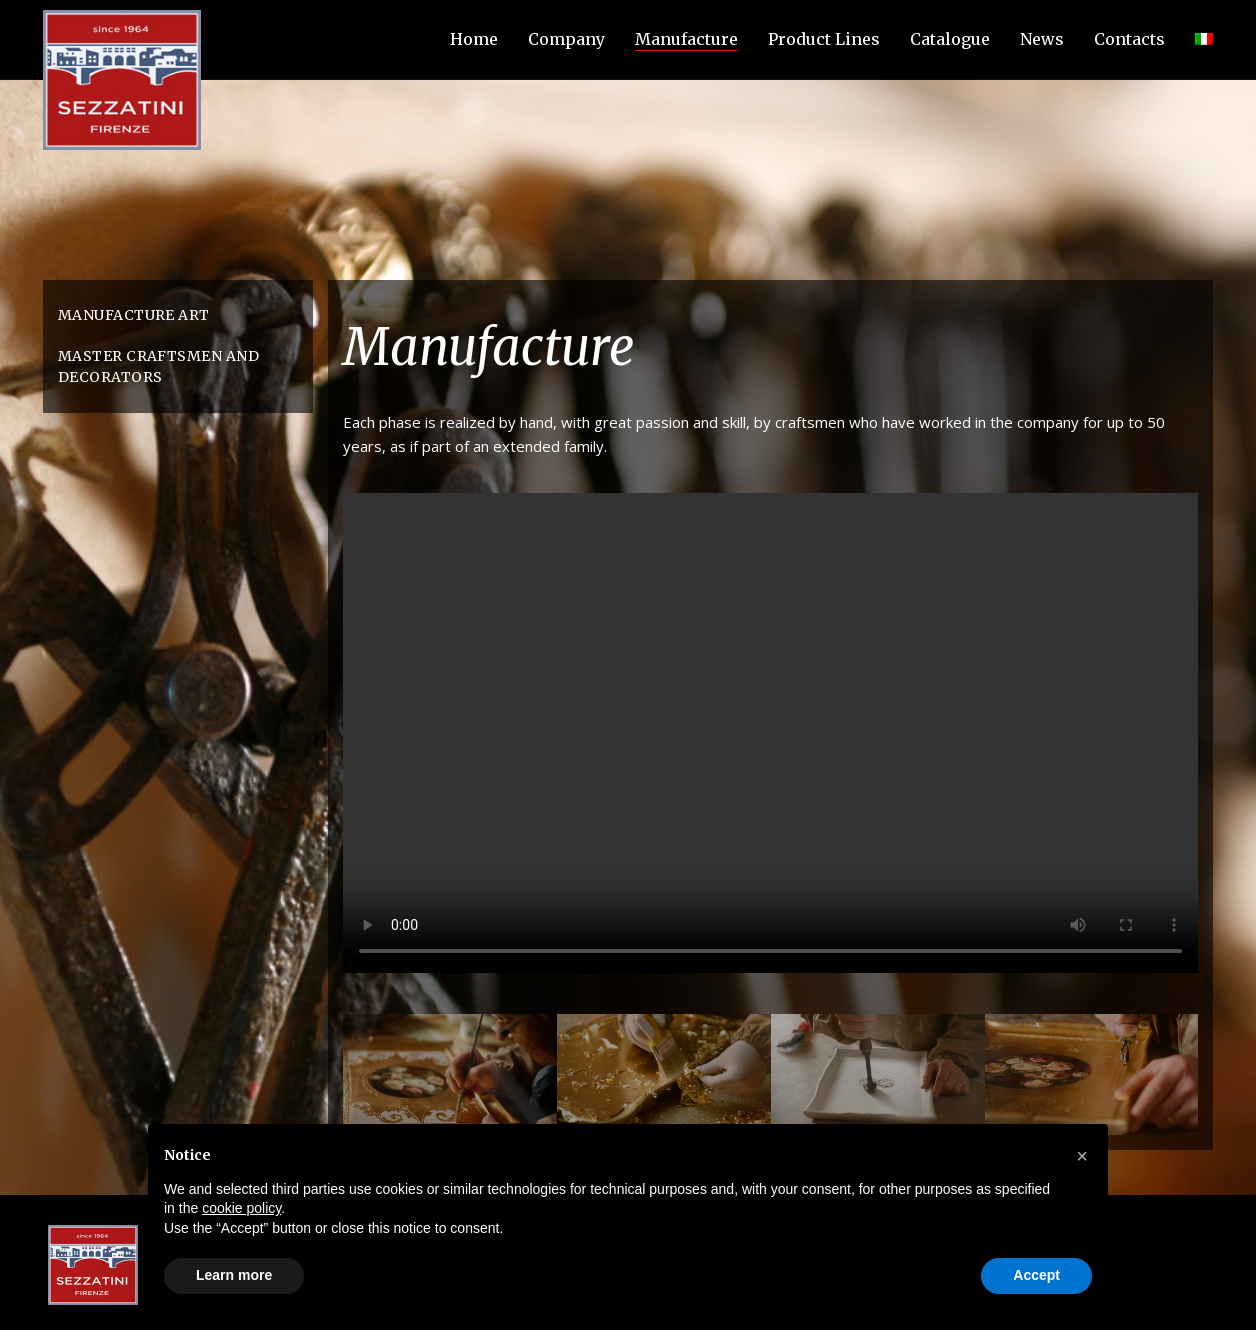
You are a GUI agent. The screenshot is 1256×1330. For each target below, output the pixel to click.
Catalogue (950, 39)
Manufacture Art (134, 315)
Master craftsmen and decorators (158, 366)
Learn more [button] (234, 1275)
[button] (1082, 1156)
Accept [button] (1036, 1275)
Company (566, 39)
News (1042, 39)
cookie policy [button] (241, 1208)
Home (474, 39)
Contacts (1129, 39)
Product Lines (824, 39)
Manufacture (686, 39)
